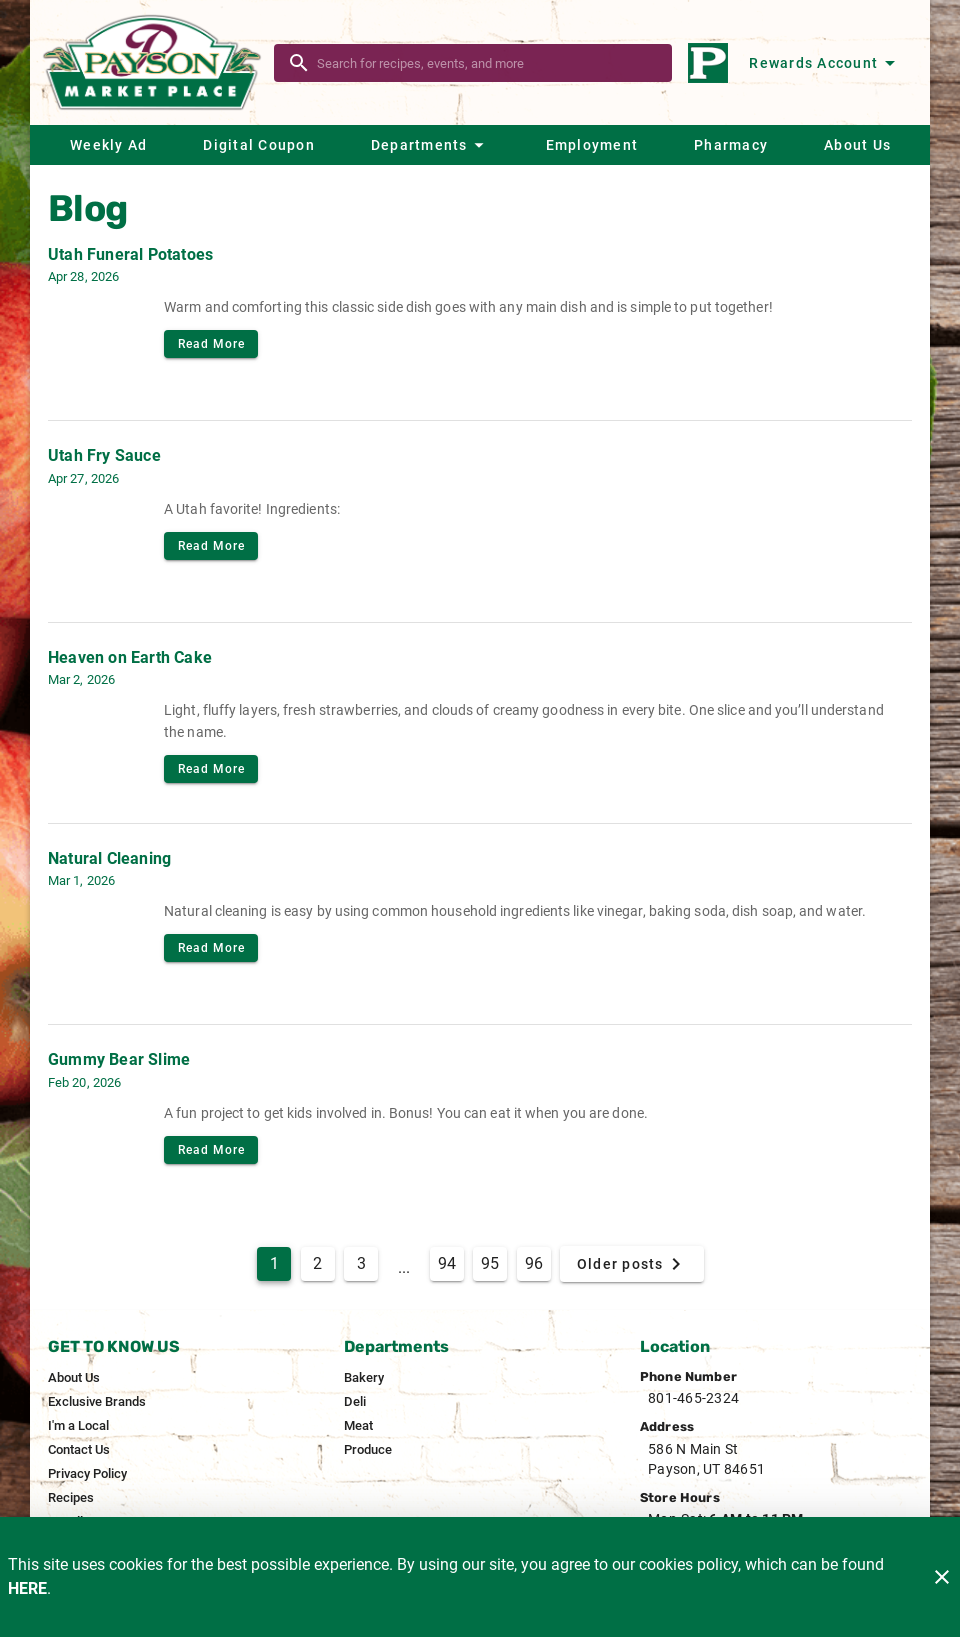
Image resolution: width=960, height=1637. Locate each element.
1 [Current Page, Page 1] (274, 1263)
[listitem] (74, 1378)
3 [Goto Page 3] (361, 1263)
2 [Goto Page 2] (317, 1263)
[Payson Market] (158, 62)
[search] (487, 63)
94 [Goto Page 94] (447, 1263)
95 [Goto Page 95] (490, 1263)
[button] (430, 145)
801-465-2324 (693, 1398)
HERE (27, 1588)
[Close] (942, 1577)
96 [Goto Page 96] (534, 1263)
